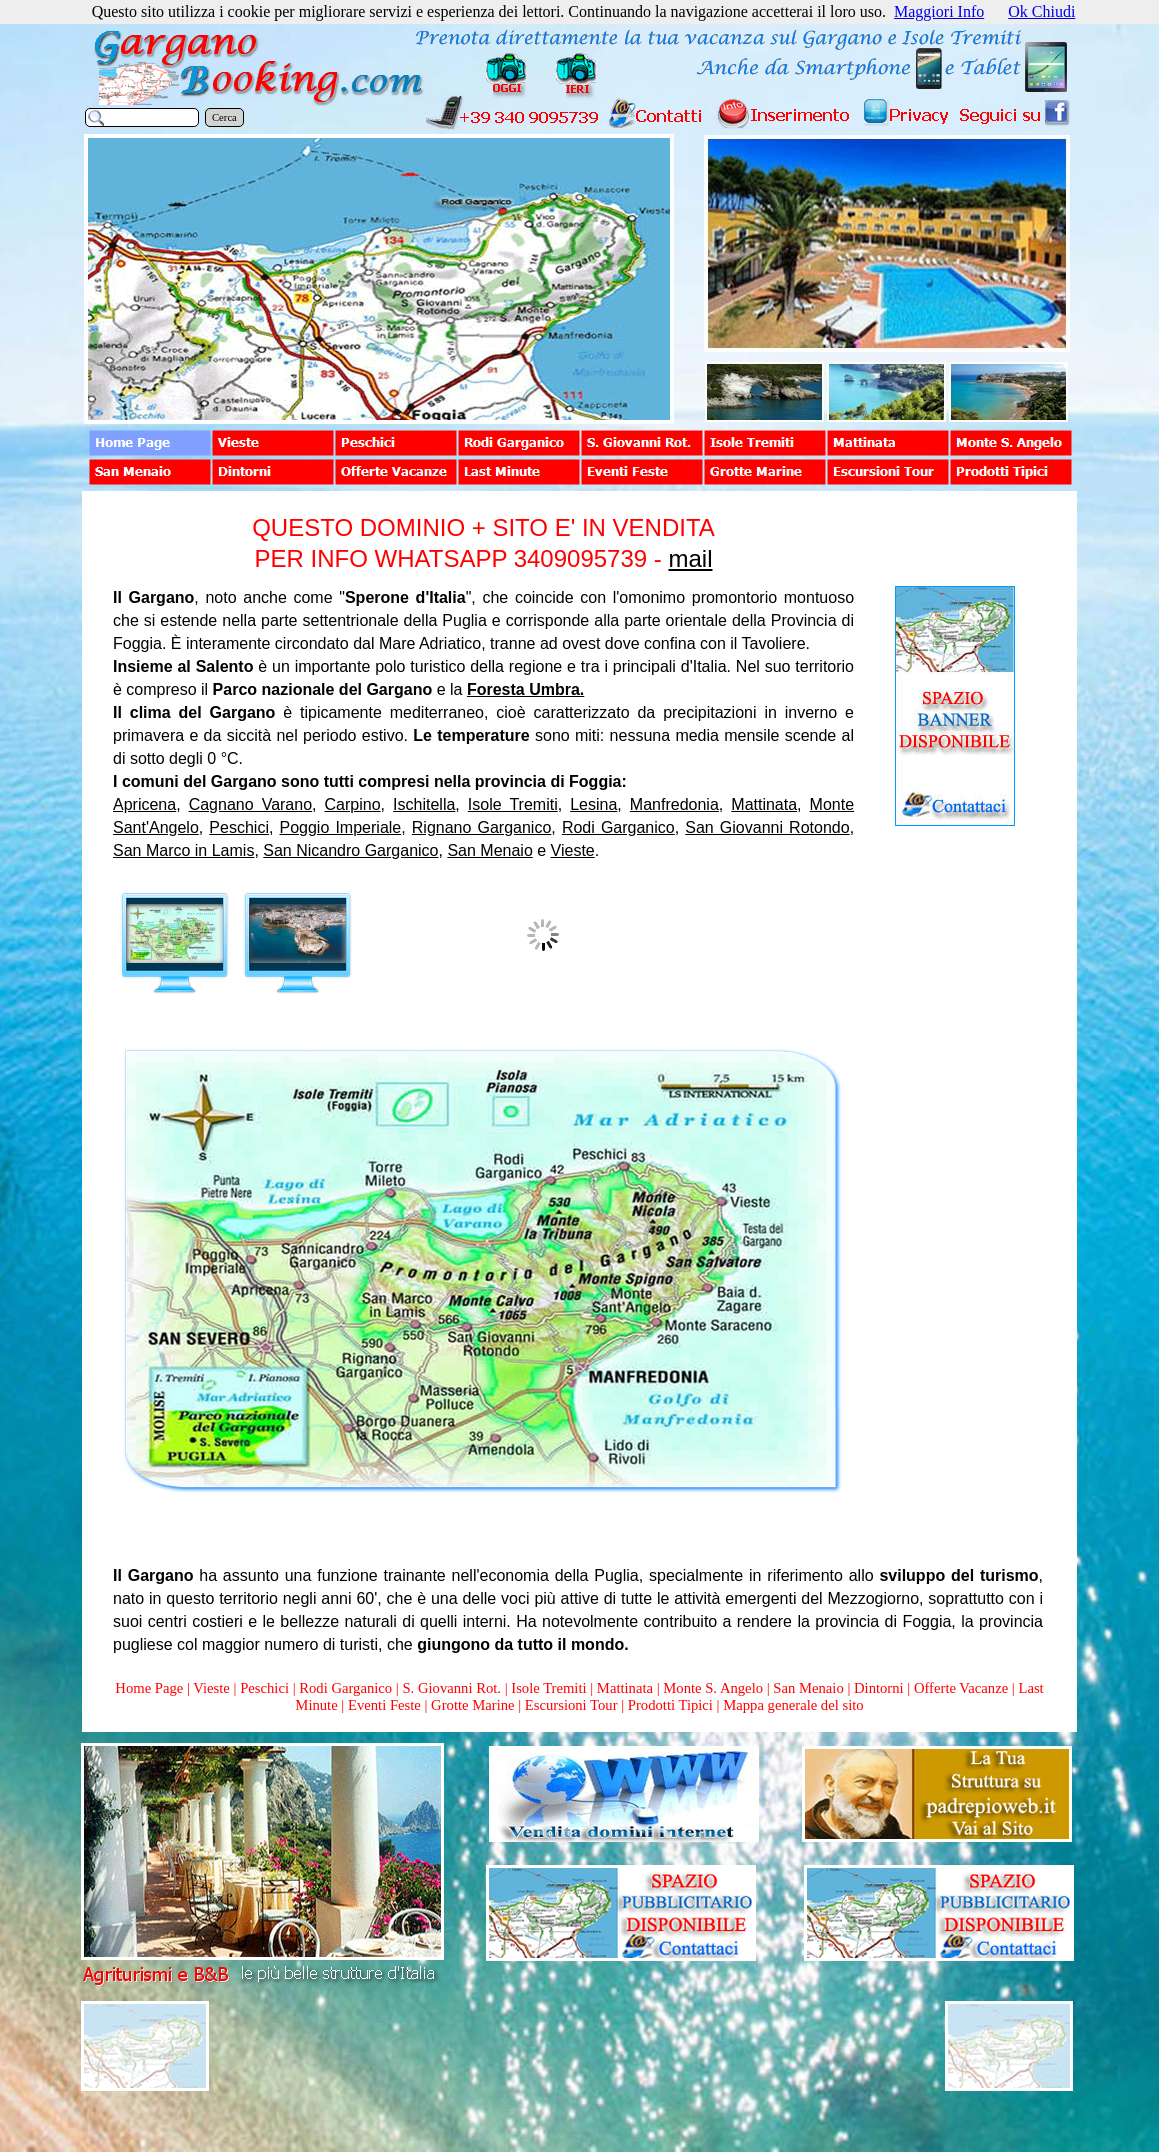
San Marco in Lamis (183, 850)
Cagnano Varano (250, 804)
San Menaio (489, 850)
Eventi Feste (386, 1705)
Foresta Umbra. (525, 689)
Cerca (224, 117)
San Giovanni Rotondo (767, 827)
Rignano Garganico (482, 827)
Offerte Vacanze (961, 1688)
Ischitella (424, 804)
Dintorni (879, 1688)
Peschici (239, 827)
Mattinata (764, 804)
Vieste (573, 850)
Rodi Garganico (618, 827)
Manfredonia (674, 804)
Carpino (353, 804)
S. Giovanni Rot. (451, 1688)
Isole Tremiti (513, 804)
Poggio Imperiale (341, 827)
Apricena (144, 804)
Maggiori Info (939, 11)
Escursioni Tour (571, 1705)
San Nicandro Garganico (350, 850)
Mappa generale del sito (793, 1705)
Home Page (149, 1688)
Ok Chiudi (1041, 11)
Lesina (593, 804)
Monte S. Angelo (713, 1688)
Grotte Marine (472, 1705)
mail (690, 558)
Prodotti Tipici (670, 1705)
